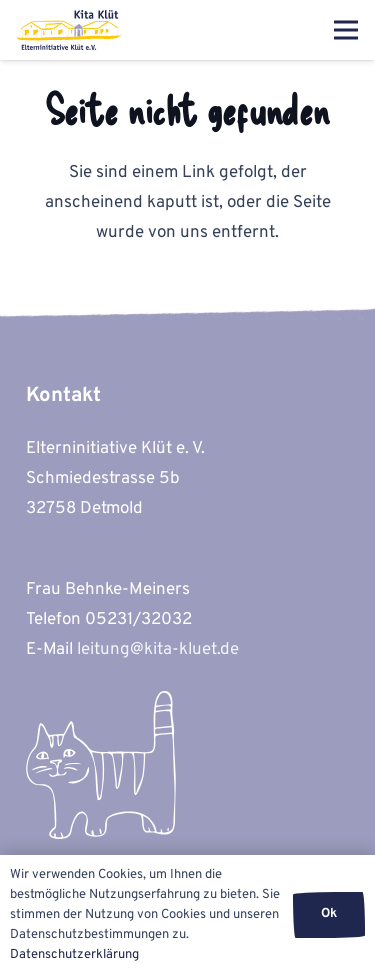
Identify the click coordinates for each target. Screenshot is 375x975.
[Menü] (345, 30)
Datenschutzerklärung (74, 955)
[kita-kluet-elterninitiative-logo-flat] (70, 30)
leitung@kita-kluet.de (158, 650)
